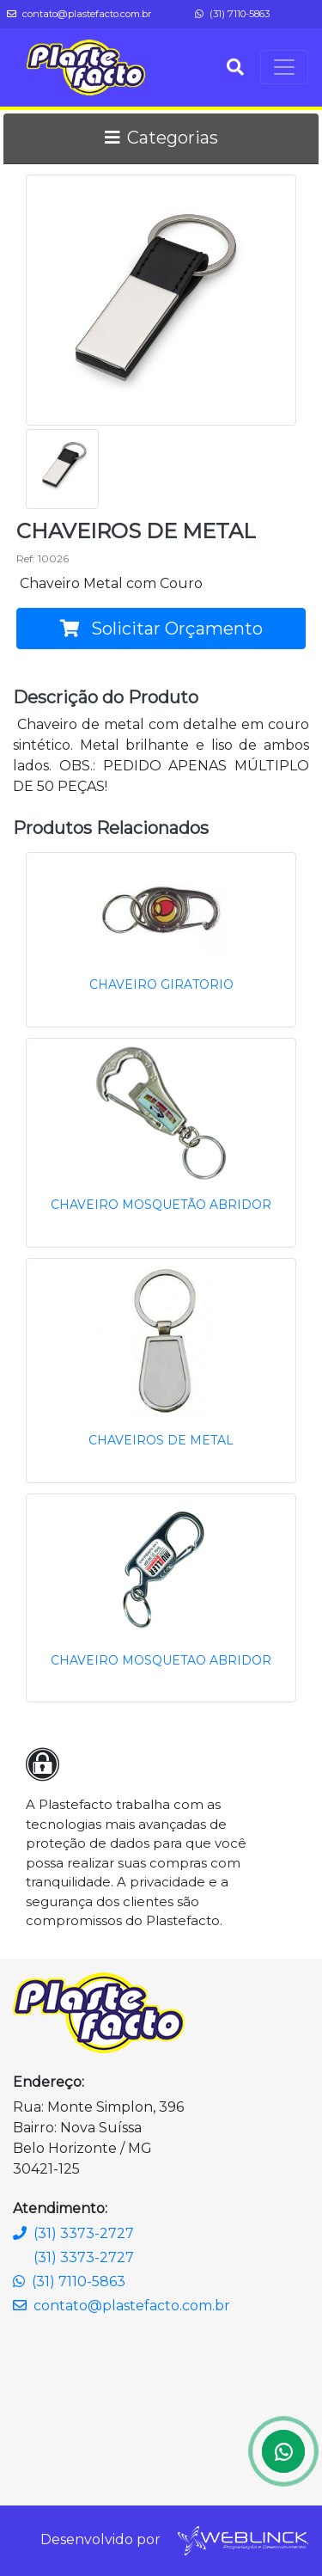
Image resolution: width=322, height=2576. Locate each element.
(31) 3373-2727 (73, 2233)
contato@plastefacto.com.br (79, 14)
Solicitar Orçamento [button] (161, 628)
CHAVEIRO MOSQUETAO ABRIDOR (161, 1660)
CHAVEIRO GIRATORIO (161, 984)
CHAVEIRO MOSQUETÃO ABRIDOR (161, 1204)
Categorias (161, 137)
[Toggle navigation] (284, 67)
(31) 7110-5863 (232, 14)
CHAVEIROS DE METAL (161, 1440)
